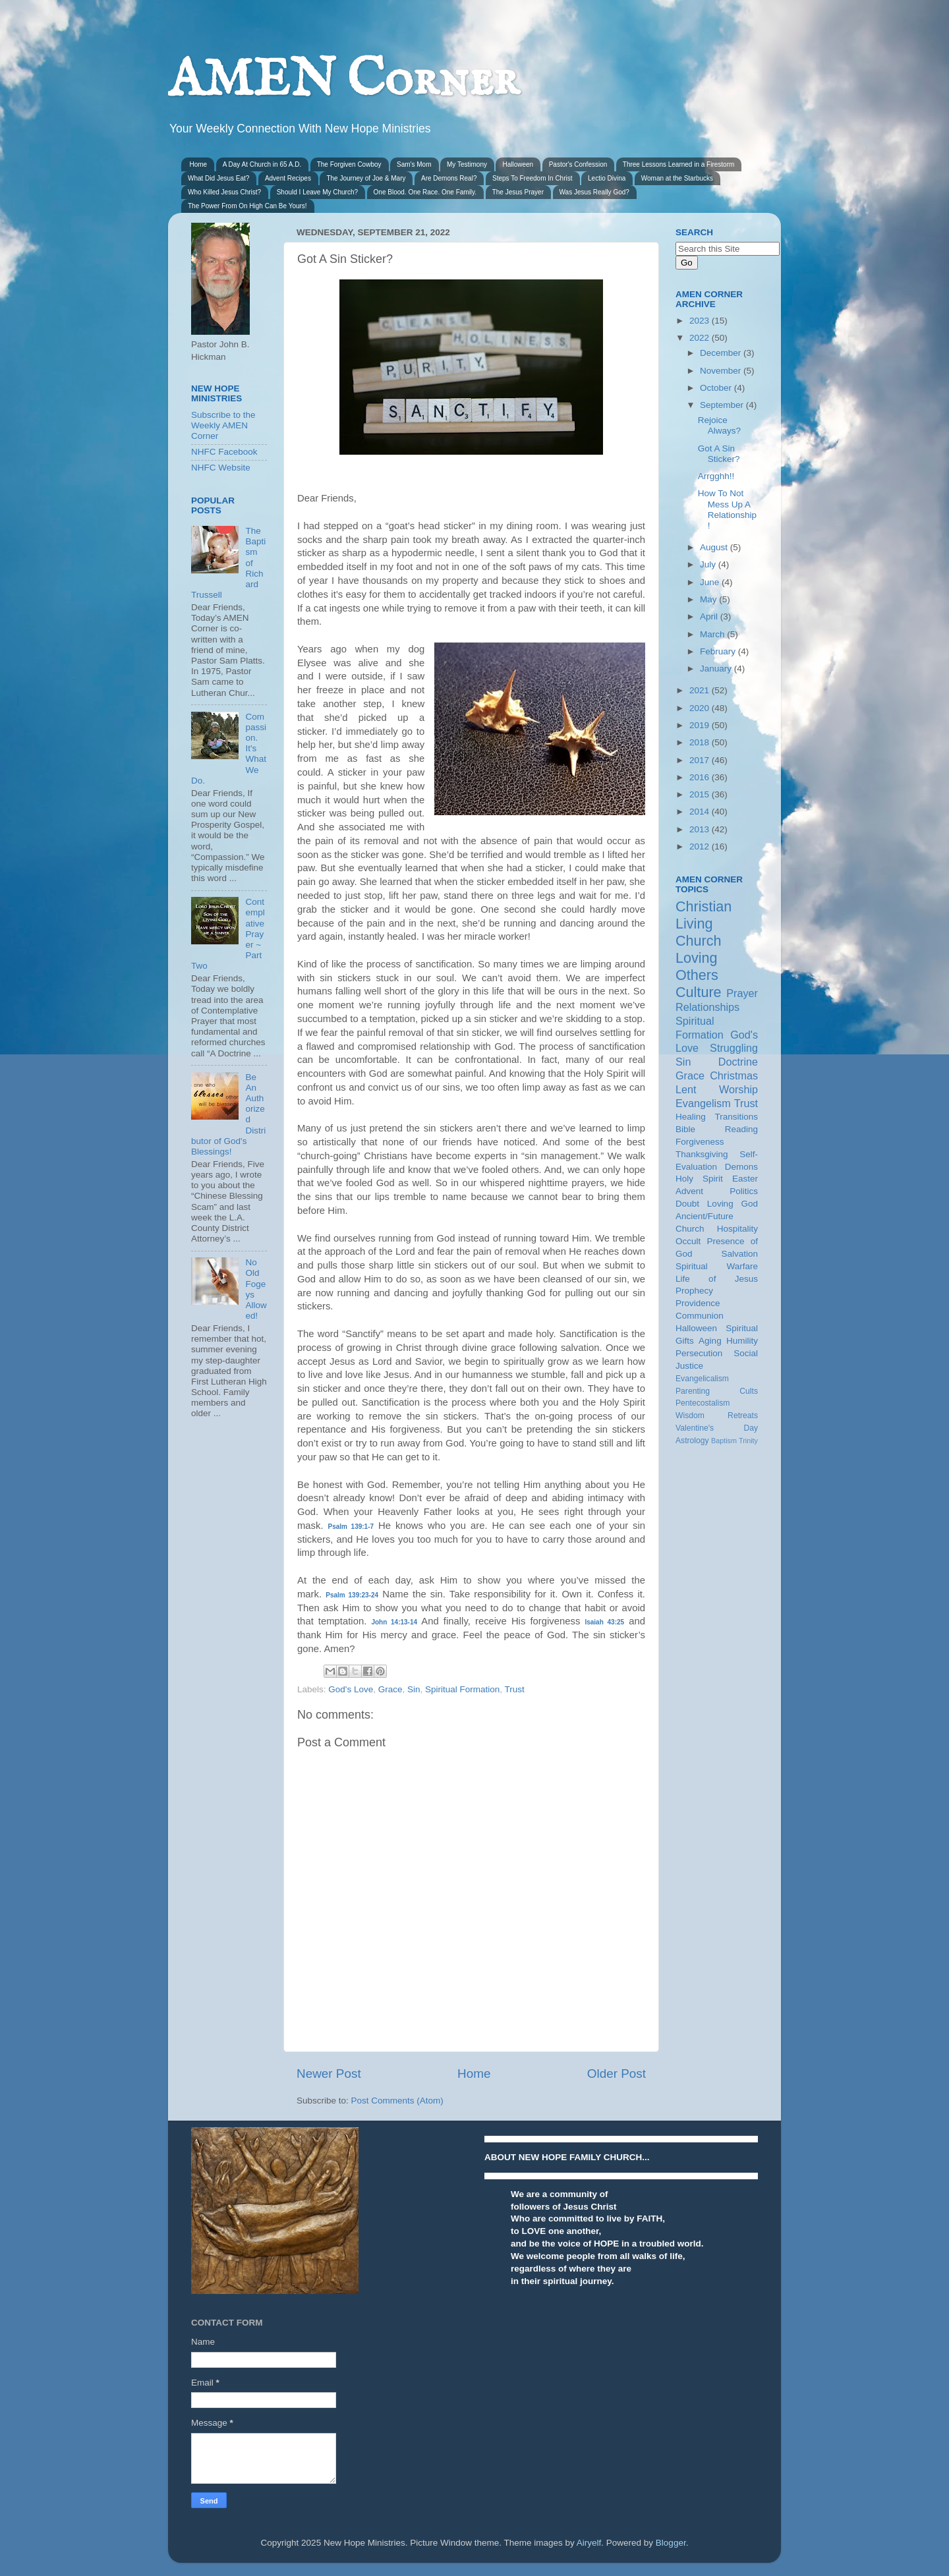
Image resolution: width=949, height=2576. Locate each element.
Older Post (616, 2073)
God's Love (350, 1689)
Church (699, 940)
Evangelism (703, 1103)
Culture (699, 992)
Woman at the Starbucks (677, 178)
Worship (738, 1089)
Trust (515, 1689)
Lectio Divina (606, 178)
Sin (413, 1689)
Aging (710, 1341)
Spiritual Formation (462, 1689)
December (721, 353)
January (717, 668)
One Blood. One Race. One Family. (425, 192)
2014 (700, 811)
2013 (700, 829)
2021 (700, 690)
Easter (745, 1179)
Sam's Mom (414, 164)
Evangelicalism (702, 1378)
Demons (741, 1167)
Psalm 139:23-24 (352, 1595)
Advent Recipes (288, 178)
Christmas (734, 1075)
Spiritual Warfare (717, 1266)
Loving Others (697, 966)
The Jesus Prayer (518, 192)
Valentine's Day (717, 1428)
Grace (390, 1689)
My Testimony (467, 164)
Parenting (693, 1391)
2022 (700, 338)
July (709, 564)
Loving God (732, 1204)
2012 (700, 846)
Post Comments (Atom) (397, 2100)
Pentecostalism (703, 1403)
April (710, 616)
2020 (700, 708)
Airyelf (589, 2543)
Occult (688, 1241)
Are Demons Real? (448, 178)
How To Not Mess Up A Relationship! (727, 509)
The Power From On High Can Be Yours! (247, 206)
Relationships (707, 1007)
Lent (686, 1089)
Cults (748, 1391)
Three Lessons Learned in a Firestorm (679, 164)
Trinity (748, 1441)
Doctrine (738, 1062)
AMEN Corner (343, 80)
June (711, 582)
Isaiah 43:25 (604, 1622)
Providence (698, 1303)
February (719, 651)
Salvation (739, 1254)
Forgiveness (700, 1142)
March (713, 634)
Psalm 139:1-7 (351, 1526)
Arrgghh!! (716, 476)
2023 (700, 321)
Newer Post (329, 2073)
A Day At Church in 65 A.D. (262, 164)
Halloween (517, 164)
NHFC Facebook (224, 452)
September (723, 405)
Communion (700, 1316)
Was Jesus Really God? (594, 192)
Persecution (699, 1353)
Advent (689, 1191)
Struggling (734, 1048)
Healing (691, 1117)
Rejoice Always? (719, 425)
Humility (742, 1341)
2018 (700, 742)
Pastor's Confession (578, 164)
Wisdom (690, 1415)
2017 (700, 760)
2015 (700, 794)
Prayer (742, 993)
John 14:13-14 (394, 1622)
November (721, 371)
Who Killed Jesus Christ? (224, 192)
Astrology (692, 1440)
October (717, 388)
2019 (700, 725)
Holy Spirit (699, 1179)
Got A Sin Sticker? (719, 454)
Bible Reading (717, 1129)
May (709, 599)
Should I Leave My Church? (317, 192)
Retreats (743, 1415)
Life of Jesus (717, 1279)
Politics (744, 1191)
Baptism (724, 1441)
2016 (700, 777)
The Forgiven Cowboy (349, 164)
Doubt (687, 1204)
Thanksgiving (702, 1154)
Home (199, 164)
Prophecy (694, 1291)
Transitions (736, 1117)
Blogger (671, 2543)
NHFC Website (220, 467)
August (715, 547)
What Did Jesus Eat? (218, 178)
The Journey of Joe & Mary (365, 178)
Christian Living (704, 915)
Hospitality (737, 1229)
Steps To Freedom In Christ (532, 178)
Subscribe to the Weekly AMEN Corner (223, 425)
